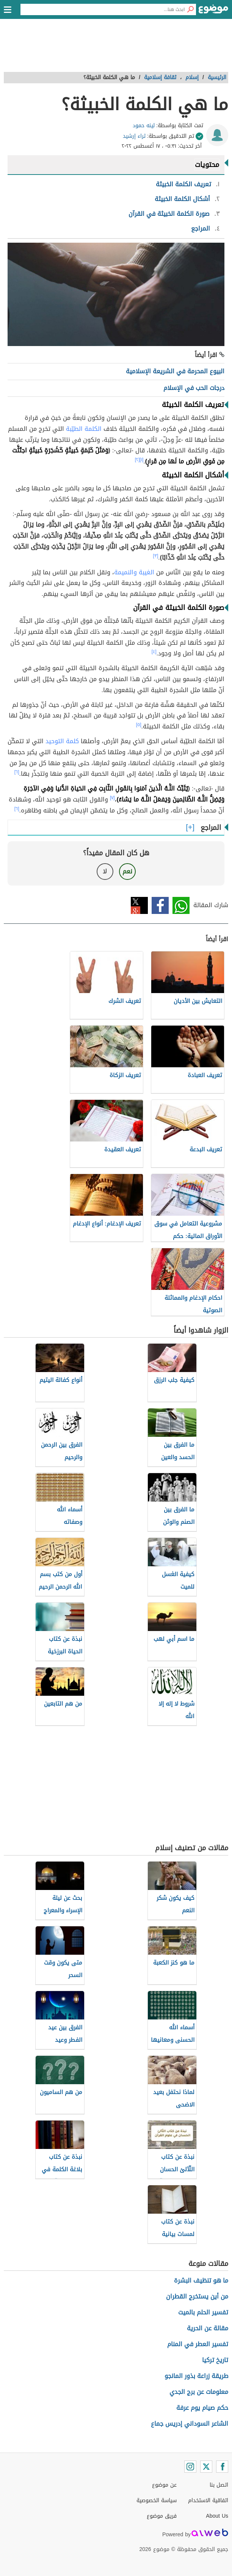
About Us (217, 2516)
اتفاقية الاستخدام (208, 2500)
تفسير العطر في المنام (197, 2344)
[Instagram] (190, 2467)
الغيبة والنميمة (134, 572)
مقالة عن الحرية (207, 2328)
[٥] (138, 724)
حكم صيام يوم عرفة (202, 2408)
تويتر (139, 905)
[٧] (112, 798)
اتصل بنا (219, 2485)
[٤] (154, 651)
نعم (127, 871)
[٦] (16, 772)
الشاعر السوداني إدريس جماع (189, 2423)
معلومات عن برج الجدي (198, 2392)
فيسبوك (160, 905)
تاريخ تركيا (215, 2360)
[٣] (155, 556)
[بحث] (190, 9)
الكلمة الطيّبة (84, 429)
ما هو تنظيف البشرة (201, 2280)
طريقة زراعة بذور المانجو (196, 2376)
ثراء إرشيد (134, 136)
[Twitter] (206, 2467)
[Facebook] (222, 2467)
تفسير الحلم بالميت (203, 2312)
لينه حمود (144, 125)
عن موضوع (164, 2485)
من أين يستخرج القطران (197, 2296)
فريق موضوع (162, 2516)
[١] (142, 459)
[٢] (137, 459)
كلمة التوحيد (62, 741)
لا (105, 871)
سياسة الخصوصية (156, 2500)
